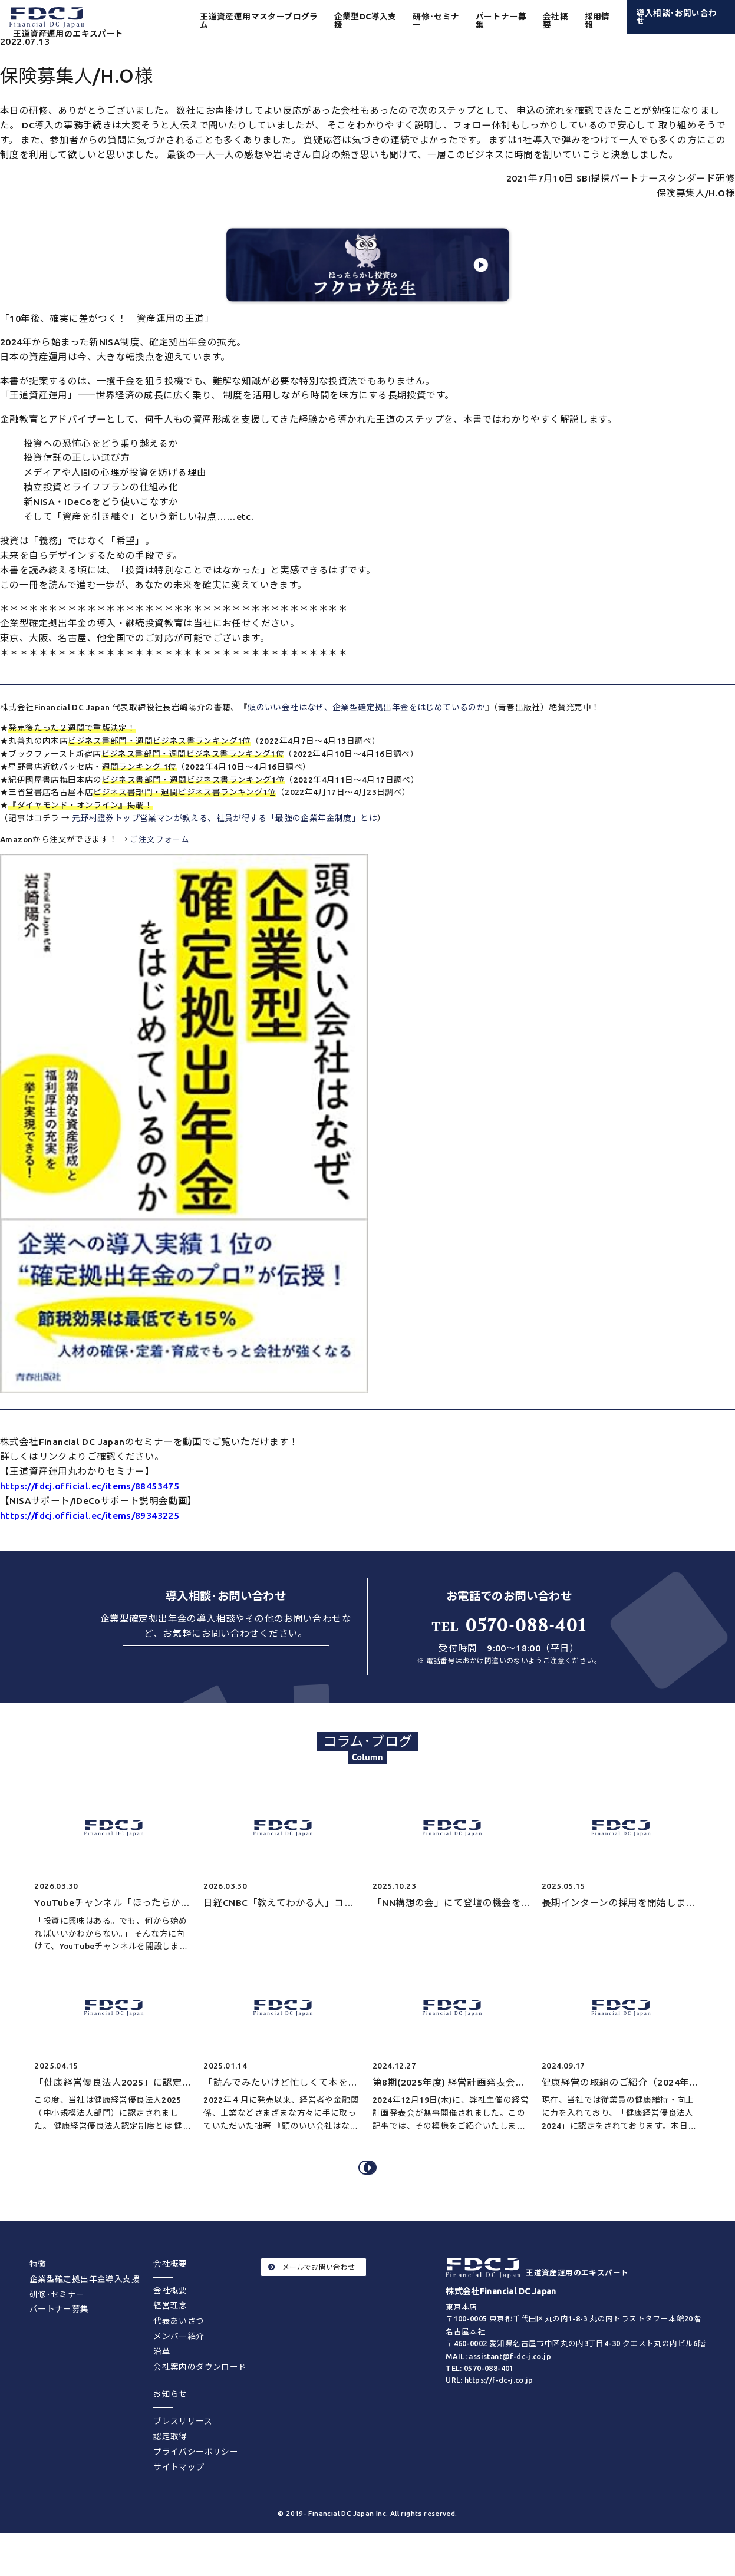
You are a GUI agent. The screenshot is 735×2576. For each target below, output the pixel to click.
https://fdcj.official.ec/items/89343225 (89, 1515)
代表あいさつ (178, 2349)
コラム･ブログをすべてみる (370, 2188)
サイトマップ (178, 2495)
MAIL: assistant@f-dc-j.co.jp (498, 2384)
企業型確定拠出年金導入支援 (84, 2307)
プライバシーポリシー (195, 2480)
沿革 (161, 2379)
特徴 (38, 2292)
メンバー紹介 (178, 2364)
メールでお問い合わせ (311, 2295)
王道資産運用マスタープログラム (259, 20)
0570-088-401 (508, 1625)
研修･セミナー (436, 20)
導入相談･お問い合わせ (677, 17)
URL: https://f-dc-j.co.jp (489, 2409)
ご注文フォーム (159, 839)
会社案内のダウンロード (199, 2395)
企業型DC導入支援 (365, 20)
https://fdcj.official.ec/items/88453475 (89, 1485)
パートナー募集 (501, 20)
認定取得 (170, 2464)
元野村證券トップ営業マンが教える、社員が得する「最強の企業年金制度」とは (224, 818)
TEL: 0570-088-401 (480, 2396)
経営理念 (170, 2333)
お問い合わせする (225, 1663)
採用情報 (597, 20)
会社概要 (170, 2319)
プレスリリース (182, 2449)
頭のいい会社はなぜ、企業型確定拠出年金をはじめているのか (366, 707)
